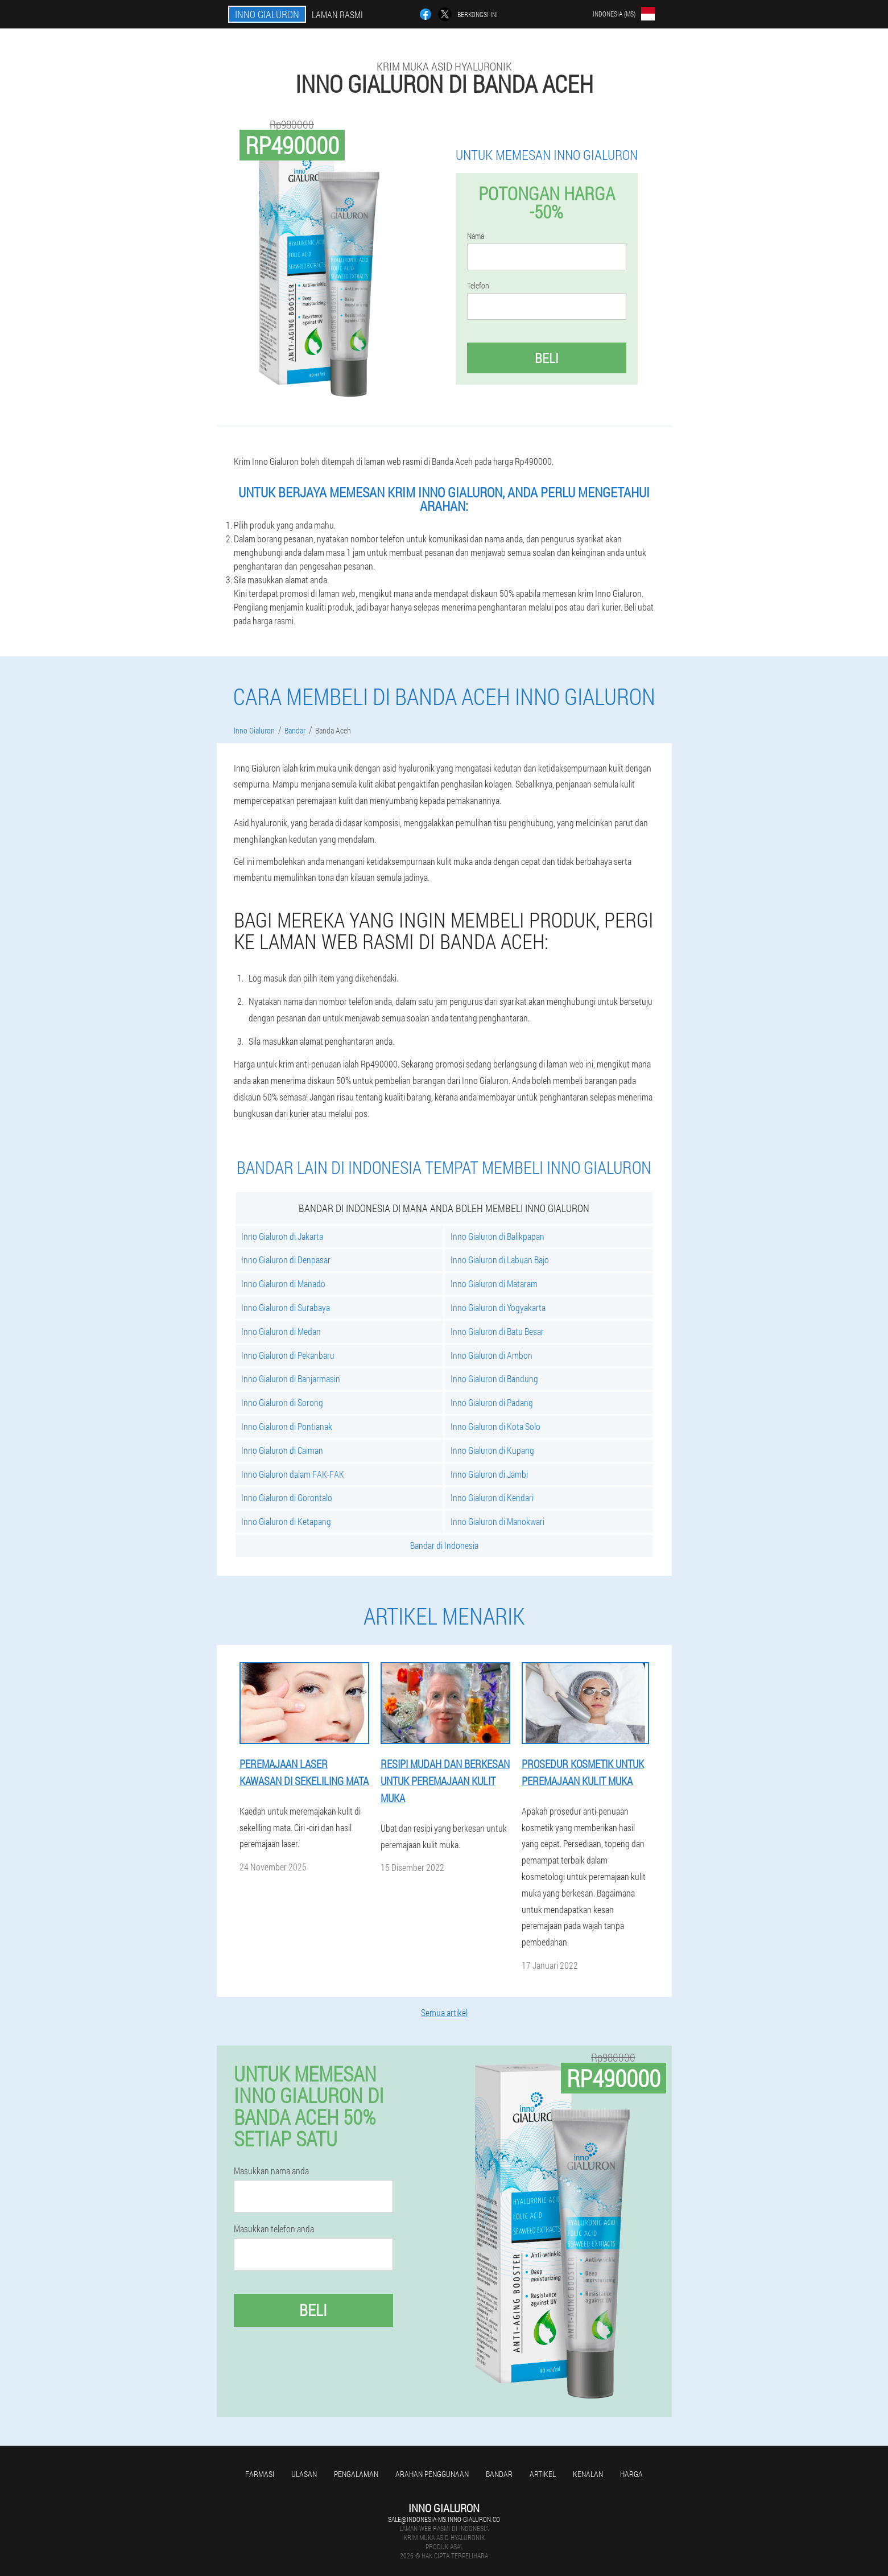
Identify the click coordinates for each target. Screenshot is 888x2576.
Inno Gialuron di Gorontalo (286, 1497)
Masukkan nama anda (271, 2170)
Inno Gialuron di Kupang (492, 1450)
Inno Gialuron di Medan (281, 1331)
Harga (631, 2473)
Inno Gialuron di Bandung (494, 1378)
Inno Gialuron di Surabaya (285, 1307)
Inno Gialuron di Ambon (491, 1355)
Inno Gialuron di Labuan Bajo (500, 1260)
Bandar (499, 2473)
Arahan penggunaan (432, 2473)
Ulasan (304, 2473)
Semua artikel (444, 2012)
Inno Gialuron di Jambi (489, 1474)
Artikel (543, 2473)
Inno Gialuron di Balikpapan (497, 1236)
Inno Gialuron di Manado (283, 1283)
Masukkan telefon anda (274, 2228)
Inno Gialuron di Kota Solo (495, 1426)
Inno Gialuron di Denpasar (286, 1260)
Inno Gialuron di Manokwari (497, 1521)
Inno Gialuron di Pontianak (286, 1426)
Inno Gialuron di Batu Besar (497, 1331)
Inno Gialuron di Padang (492, 1402)
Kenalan (588, 2473)
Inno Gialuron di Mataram (494, 1283)
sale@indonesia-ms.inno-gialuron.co (444, 2519)
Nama (475, 236)
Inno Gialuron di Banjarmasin (290, 1378)
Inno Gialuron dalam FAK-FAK (292, 1474)
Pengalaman (356, 2473)
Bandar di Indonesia (444, 1545)
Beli (547, 358)
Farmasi (259, 2473)
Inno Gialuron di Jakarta (282, 1236)
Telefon (478, 286)
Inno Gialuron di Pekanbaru (287, 1355)
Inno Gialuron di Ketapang (286, 1521)
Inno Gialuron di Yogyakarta (498, 1307)
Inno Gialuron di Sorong (282, 1402)
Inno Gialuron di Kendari (492, 1497)
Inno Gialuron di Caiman (282, 1450)
